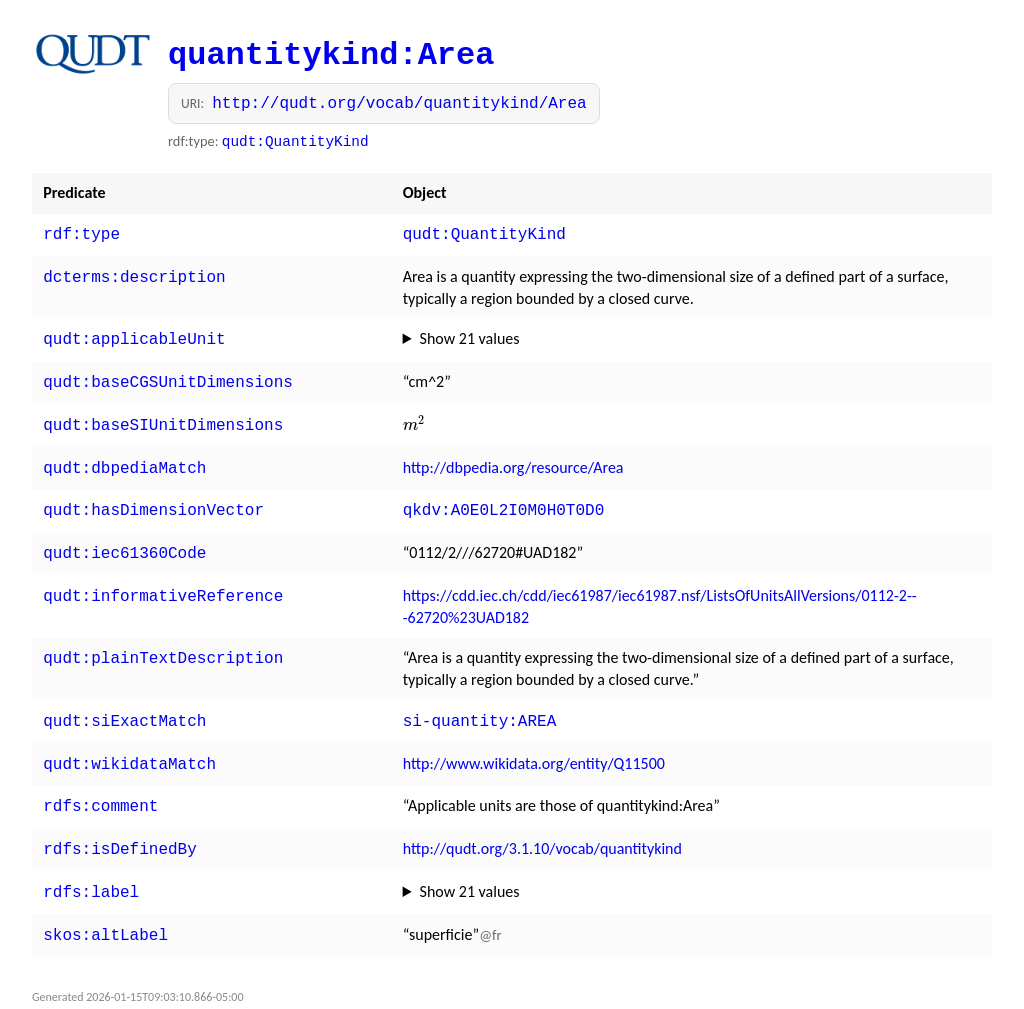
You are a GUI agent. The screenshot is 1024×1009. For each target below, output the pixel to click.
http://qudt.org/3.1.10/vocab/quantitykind (542, 826)
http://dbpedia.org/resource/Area (513, 457)
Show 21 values (470, 334)
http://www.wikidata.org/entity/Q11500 (534, 745)
